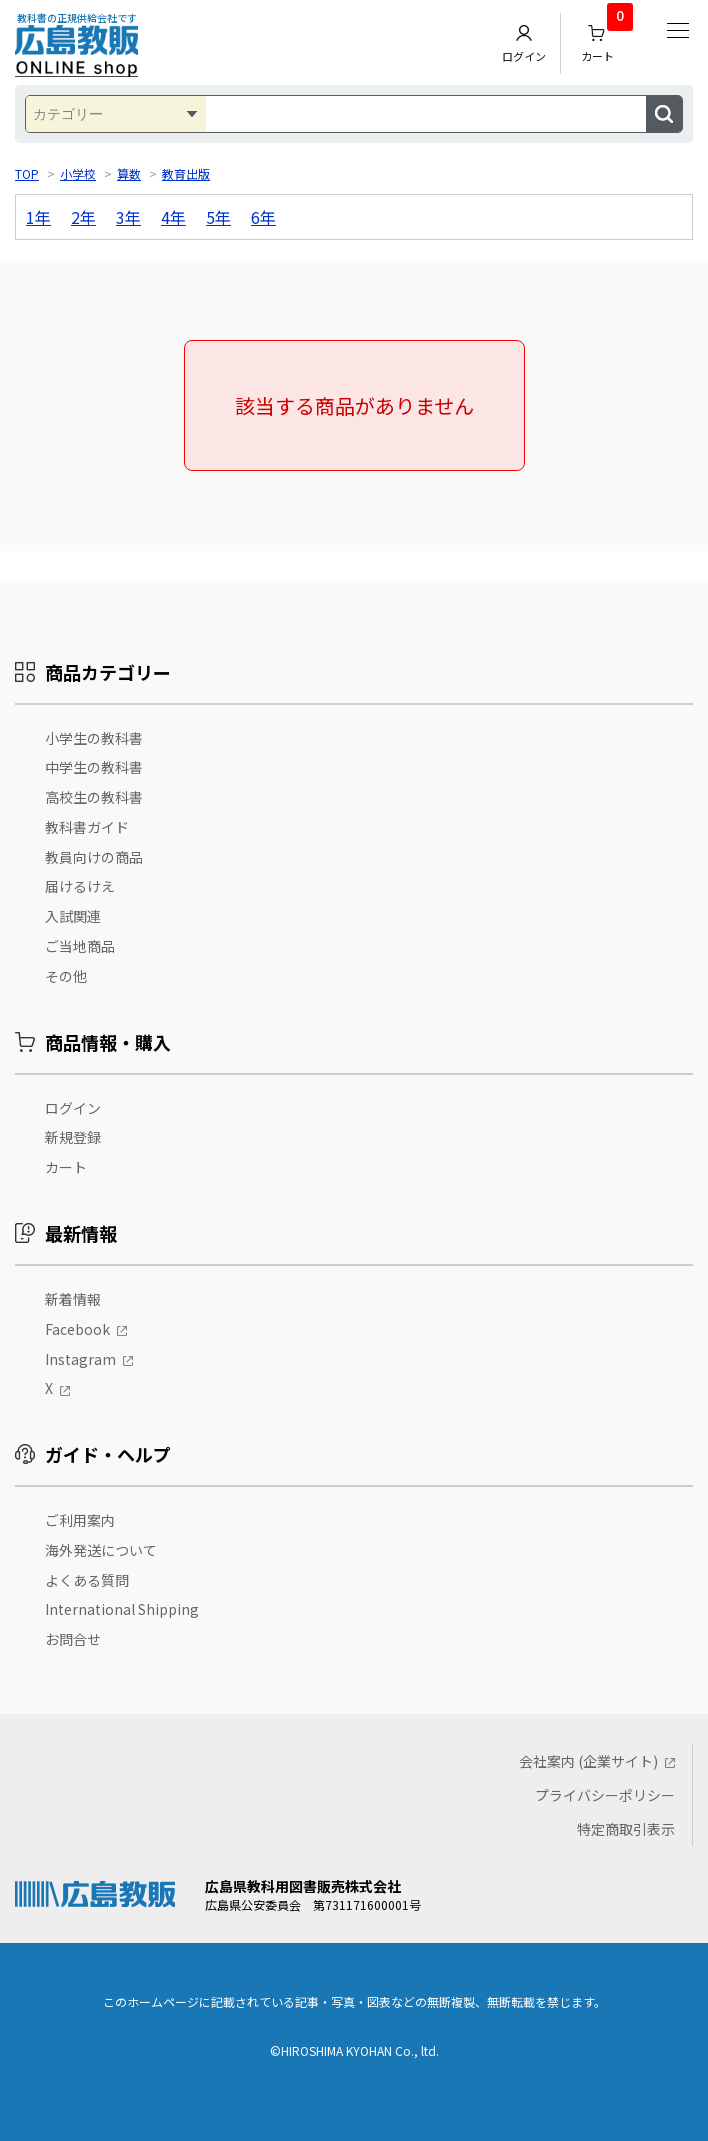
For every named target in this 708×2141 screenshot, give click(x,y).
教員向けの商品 (94, 857)
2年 (83, 217)
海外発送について (101, 1550)
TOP (27, 173)
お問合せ (73, 1639)
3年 (128, 217)
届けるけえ (80, 886)
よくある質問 (87, 1580)
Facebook (77, 1329)
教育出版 (186, 173)
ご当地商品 (80, 946)
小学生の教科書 (94, 738)
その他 (66, 976)
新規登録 (73, 1137)
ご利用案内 (80, 1520)
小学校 (78, 173)
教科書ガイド (87, 827)
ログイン (524, 43)
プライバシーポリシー (605, 1795)
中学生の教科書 (94, 767)
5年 (218, 217)
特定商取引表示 (626, 1829)
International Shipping (122, 1609)
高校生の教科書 (94, 797)
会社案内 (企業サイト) (588, 1761)
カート (607, 38)
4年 (173, 217)
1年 (38, 217)
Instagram (80, 1359)
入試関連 (73, 916)
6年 (263, 217)
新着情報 (73, 1299)
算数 (129, 173)
